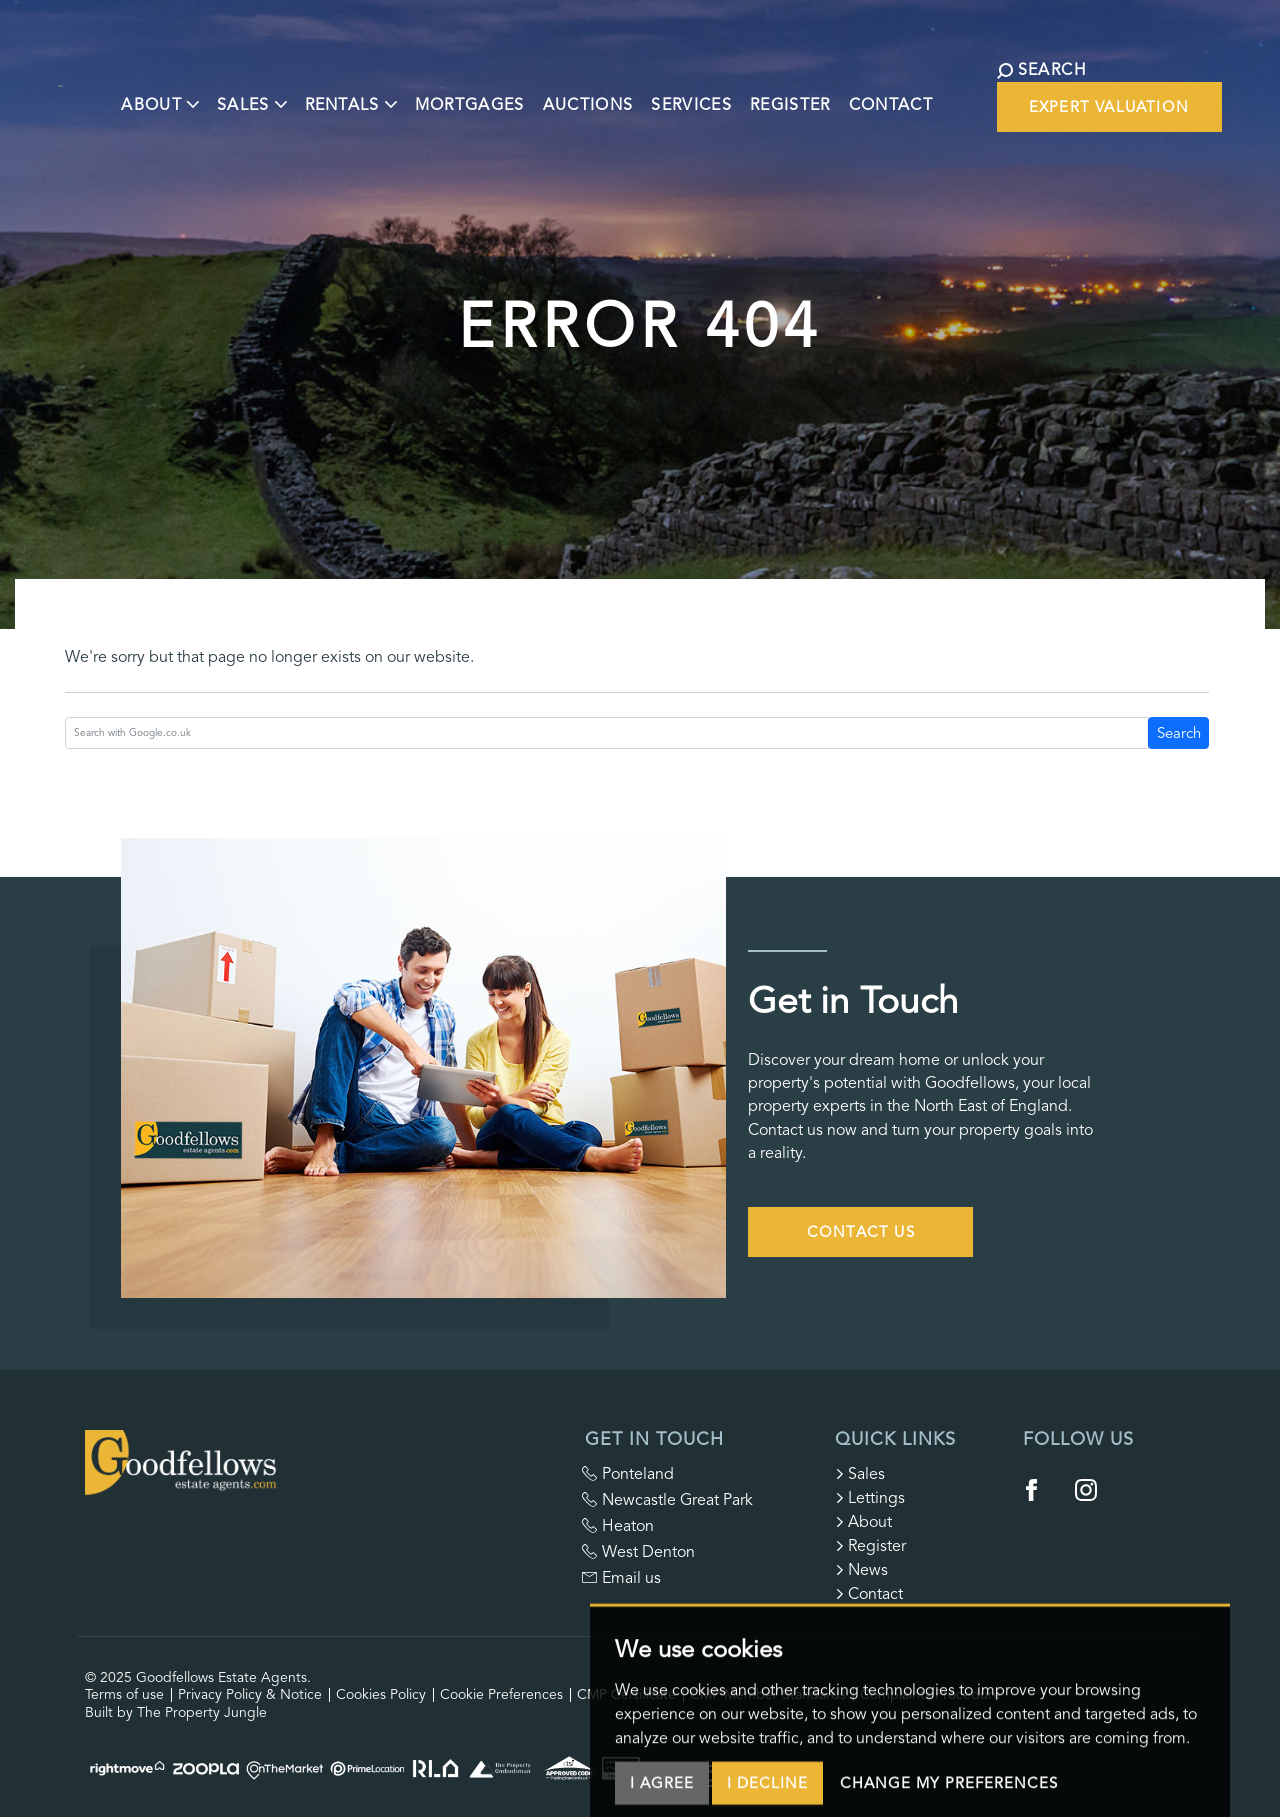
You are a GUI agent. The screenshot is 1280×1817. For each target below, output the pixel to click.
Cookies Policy (381, 1694)
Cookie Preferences (501, 1694)
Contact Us (861, 1232)
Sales (860, 1474)
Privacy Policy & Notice (250, 1694)
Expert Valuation (1109, 107)
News (861, 1570)
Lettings (870, 1498)
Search (1179, 733)
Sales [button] (267, 93)
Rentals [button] (366, 93)
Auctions (603, 93)
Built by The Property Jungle (176, 1712)
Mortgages (485, 93)
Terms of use (124, 1694)
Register (806, 93)
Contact (906, 93)
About (863, 1522)
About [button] (176, 93)
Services (707, 93)
